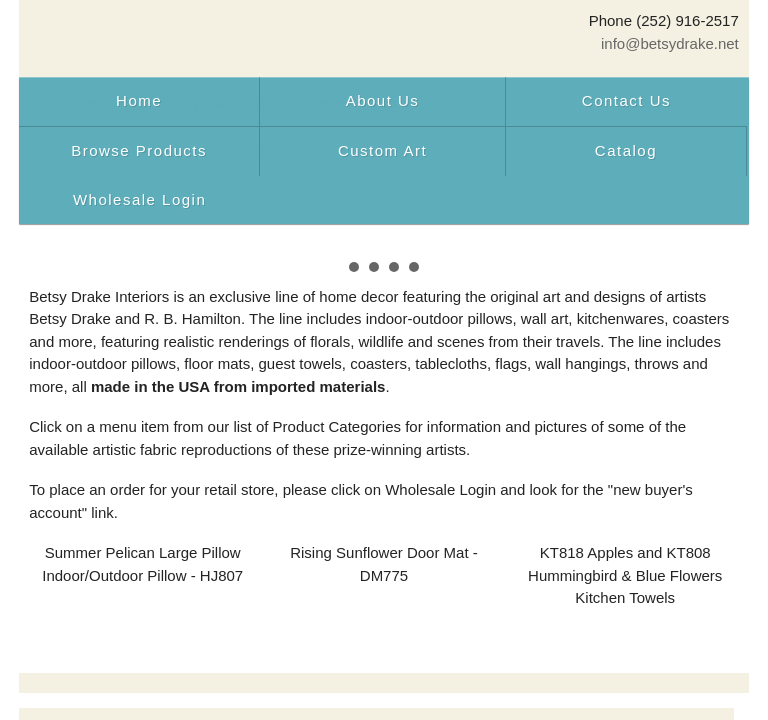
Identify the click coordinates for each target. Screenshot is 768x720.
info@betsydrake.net (670, 43)
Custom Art (382, 150)
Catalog (626, 150)
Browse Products (139, 150)
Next (713, 254)
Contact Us (626, 100)
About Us (383, 100)
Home (139, 100)
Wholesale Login (139, 199)
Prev (55, 254)
